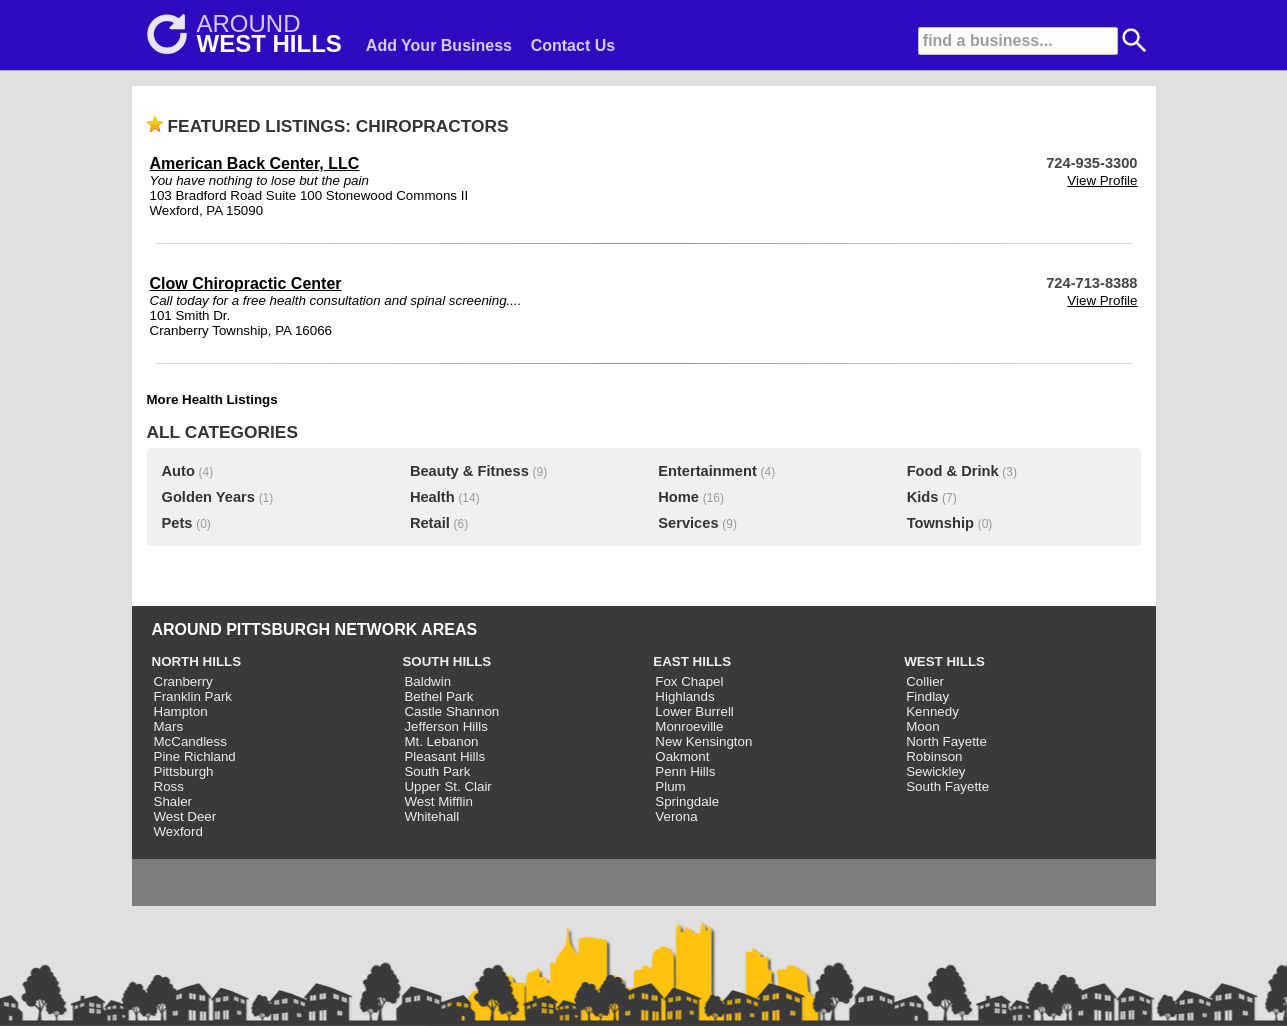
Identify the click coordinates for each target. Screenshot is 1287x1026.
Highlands (684, 696)
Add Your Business (439, 45)
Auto (178, 471)
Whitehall (431, 816)
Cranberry (183, 681)
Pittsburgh (184, 771)
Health (432, 497)
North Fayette (946, 741)
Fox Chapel (689, 681)
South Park (437, 771)
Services (688, 523)
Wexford (178, 831)
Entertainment (707, 471)
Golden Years (208, 497)
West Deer (185, 816)
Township (940, 523)
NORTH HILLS (197, 661)
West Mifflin (438, 801)
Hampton (181, 711)
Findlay (927, 696)
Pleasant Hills (444, 756)
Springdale (687, 801)
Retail (430, 523)
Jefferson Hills (445, 726)
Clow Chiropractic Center (246, 283)
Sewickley (935, 771)
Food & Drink (953, 471)
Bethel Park (438, 696)
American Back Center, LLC (255, 163)
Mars (169, 726)
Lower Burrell (694, 711)
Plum (670, 786)
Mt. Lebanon (441, 741)
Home (678, 497)
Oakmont (682, 756)
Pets (177, 523)
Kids (923, 497)
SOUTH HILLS (446, 661)
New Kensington (703, 741)
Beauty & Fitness (469, 471)
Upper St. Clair (447, 786)
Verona (676, 816)
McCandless (190, 741)
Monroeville (689, 726)
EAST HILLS (692, 661)
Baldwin (427, 681)
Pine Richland (195, 756)
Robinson (934, 756)
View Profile (1102, 180)
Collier (925, 681)
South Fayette (947, 786)
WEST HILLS (944, 661)
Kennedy (932, 711)
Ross (169, 786)
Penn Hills (685, 771)
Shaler (173, 801)
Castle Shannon (451, 711)
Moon (922, 726)
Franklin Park (193, 696)
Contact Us (573, 45)
